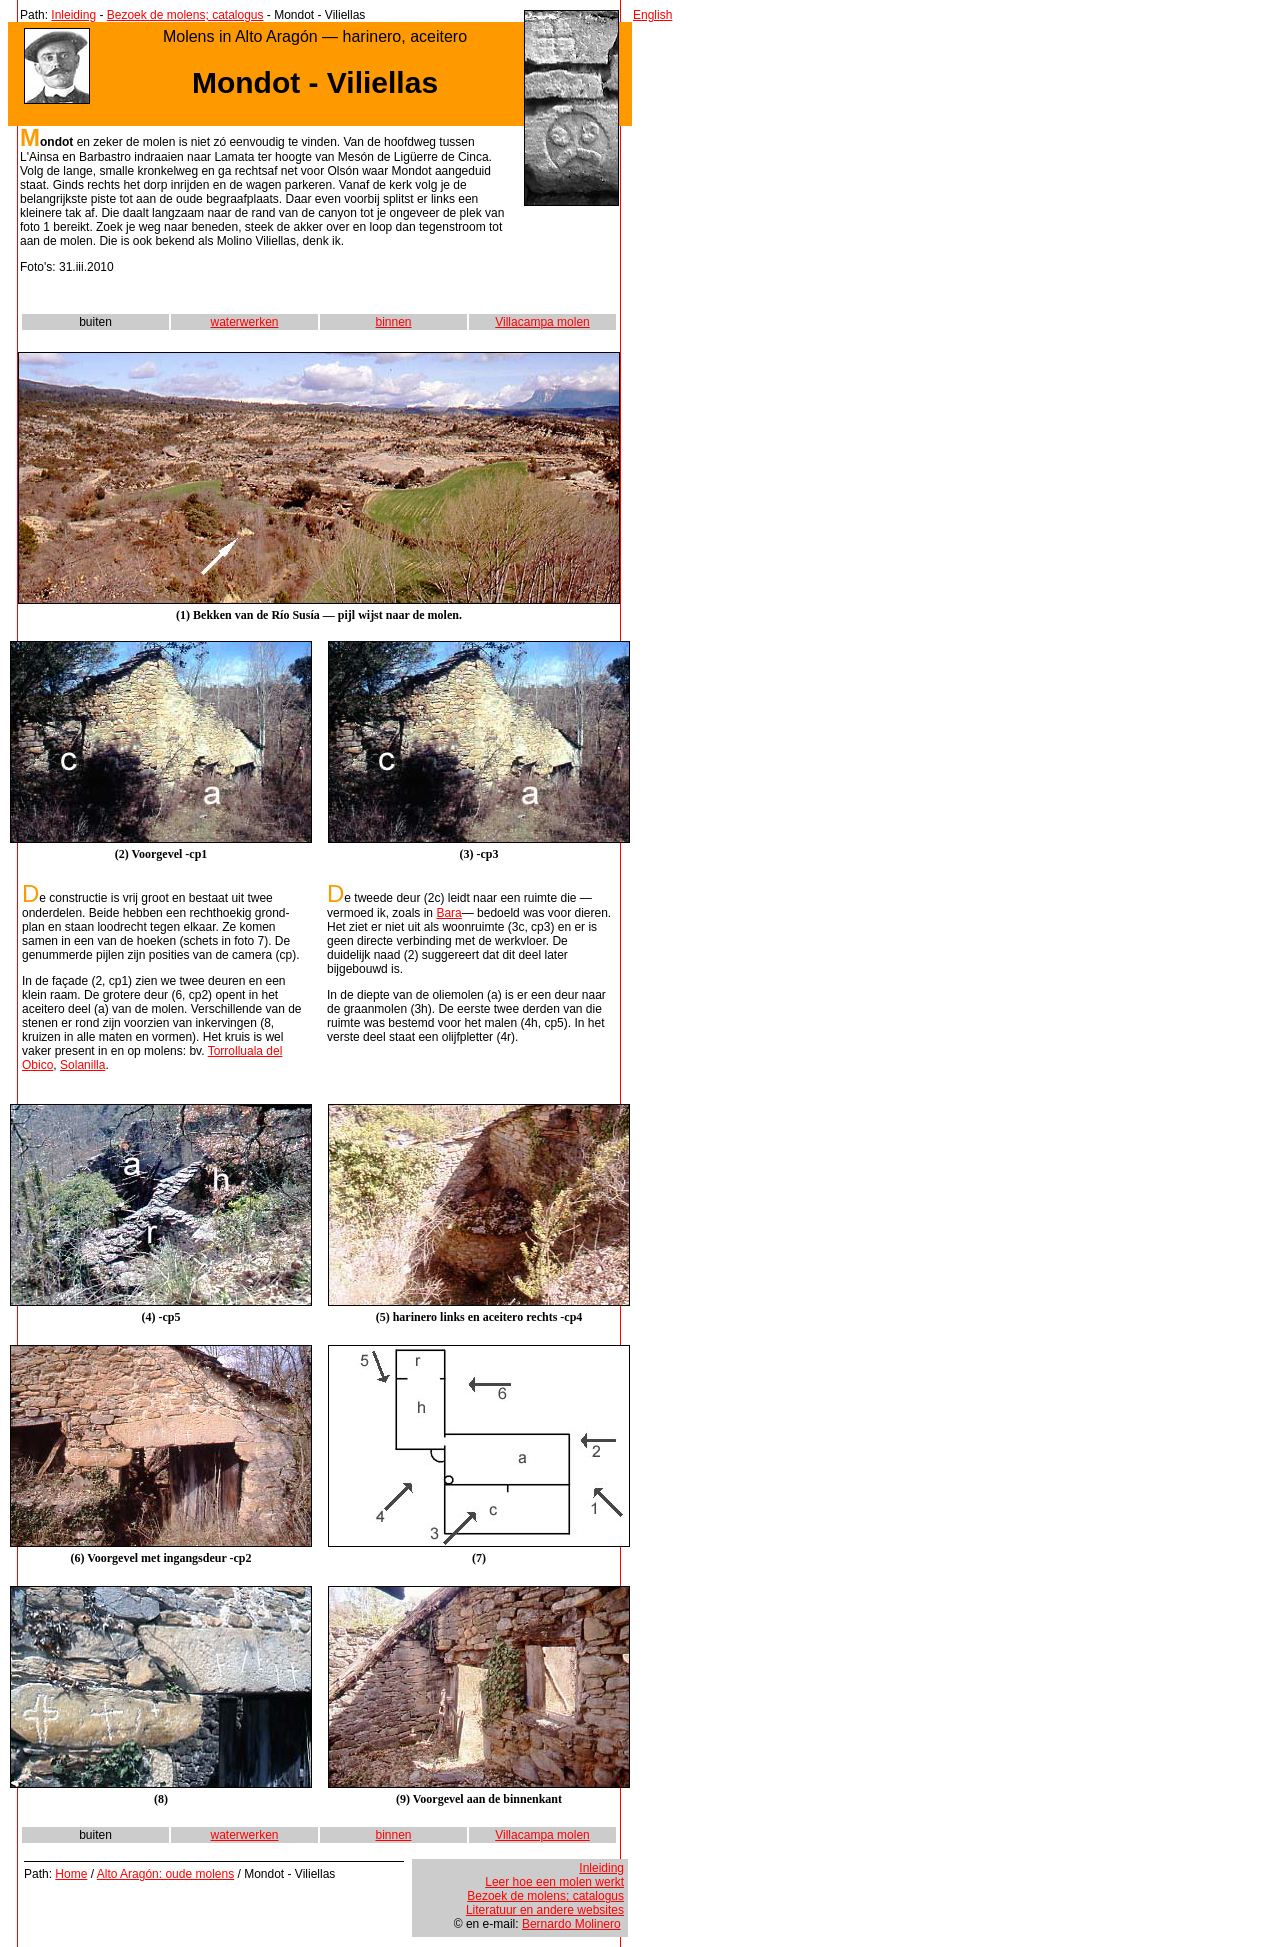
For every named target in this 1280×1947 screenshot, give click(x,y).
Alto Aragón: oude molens (165, 1874)
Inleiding (73, 15)
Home (71, 1874)
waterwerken (244, 322)
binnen (393, 322)
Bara (448, 913)
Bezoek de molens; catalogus (185, 15)
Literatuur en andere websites (545, 1910)
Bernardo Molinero (571, 1924)
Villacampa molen (542, 322)
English (652, 15)
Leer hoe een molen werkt (554, 1882)
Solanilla (82, 1065)
